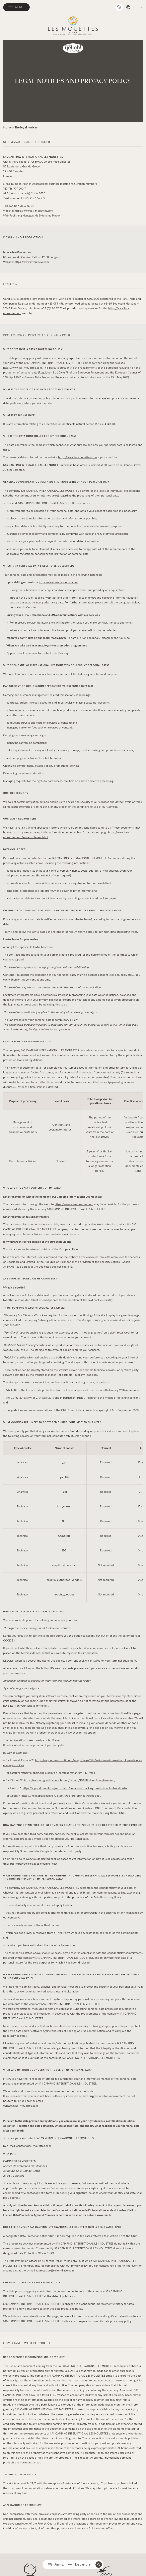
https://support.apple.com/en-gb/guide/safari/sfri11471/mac (58, 1773)
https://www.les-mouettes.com (33, 210)
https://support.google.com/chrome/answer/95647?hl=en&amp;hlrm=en (69, 1780)
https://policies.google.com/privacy (36, 1863)
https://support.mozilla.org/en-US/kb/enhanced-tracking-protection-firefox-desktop (75, 1788)
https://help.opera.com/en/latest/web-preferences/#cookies (60, 1795)
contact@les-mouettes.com (20, 2105)
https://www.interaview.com (31, 262)
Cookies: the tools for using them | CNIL (100, 1813)
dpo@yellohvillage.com (60, 2270)
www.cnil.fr (104, 2215)
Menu (15, 7)
